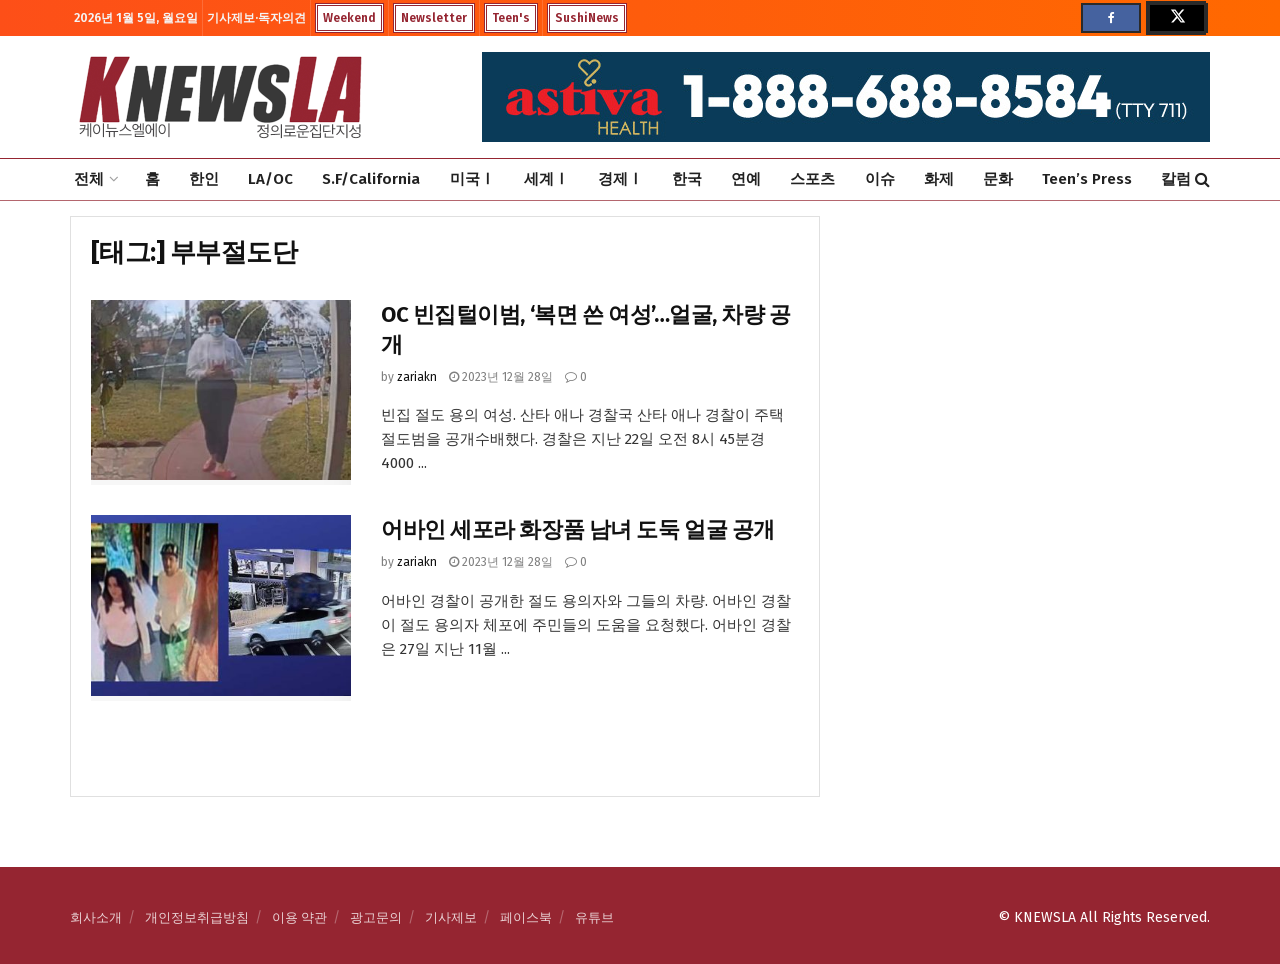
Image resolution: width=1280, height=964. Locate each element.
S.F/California (371, 179)
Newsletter (434, 18)
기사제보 (451, 917)
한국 (687, 179)
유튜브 (594, 917)
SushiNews (587, 18)
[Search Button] (1202, 179)
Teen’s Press (1087, 179)
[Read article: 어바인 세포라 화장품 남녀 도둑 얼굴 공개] (221, 608)
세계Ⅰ (546, 179)
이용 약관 (299, 917)
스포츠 (812, 179)
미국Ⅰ (472, 179)
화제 (939, 179)
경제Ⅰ (620, 179)
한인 (204, 179)
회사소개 (96, 917)
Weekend (349, 18)
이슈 (880, 179)
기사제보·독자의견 (256, 18)
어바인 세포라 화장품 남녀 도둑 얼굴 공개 (578, 529)
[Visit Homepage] (220, 97)
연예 (746, 179)
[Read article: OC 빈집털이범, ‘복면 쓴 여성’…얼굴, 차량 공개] (221, 393)
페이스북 (526, 917)
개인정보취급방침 (197, 917)
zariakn (417, 377)
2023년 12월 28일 (501, 377)
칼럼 (1176, 179)
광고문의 (376, 917)
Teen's (511, 18)
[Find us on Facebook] (1111, 18)
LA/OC (270, 179)
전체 (89, 179)
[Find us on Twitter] (1176, 18)
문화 (998, 179)
